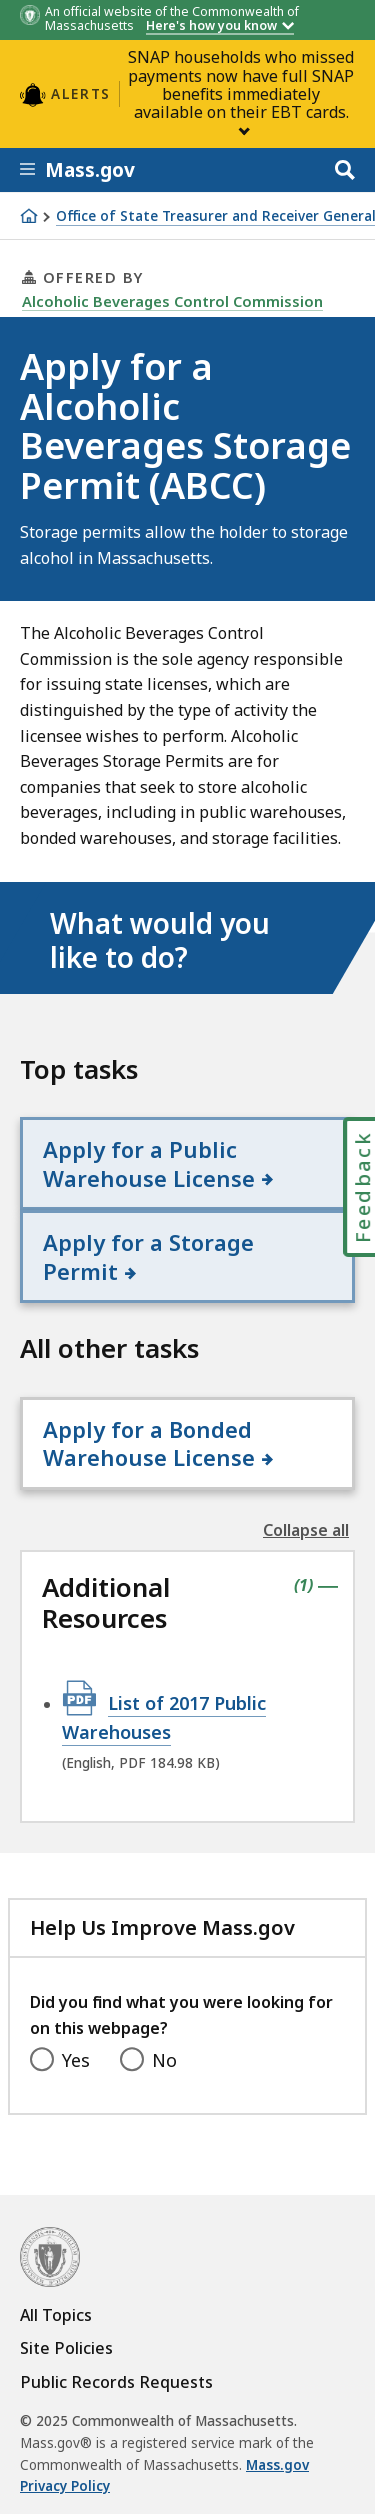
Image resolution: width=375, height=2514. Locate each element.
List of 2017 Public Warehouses (164, 1717)
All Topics (56, 2315)
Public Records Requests (116, 2382)
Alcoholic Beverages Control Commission (172, 301)
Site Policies (66, 2348)
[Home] (29, 216)
